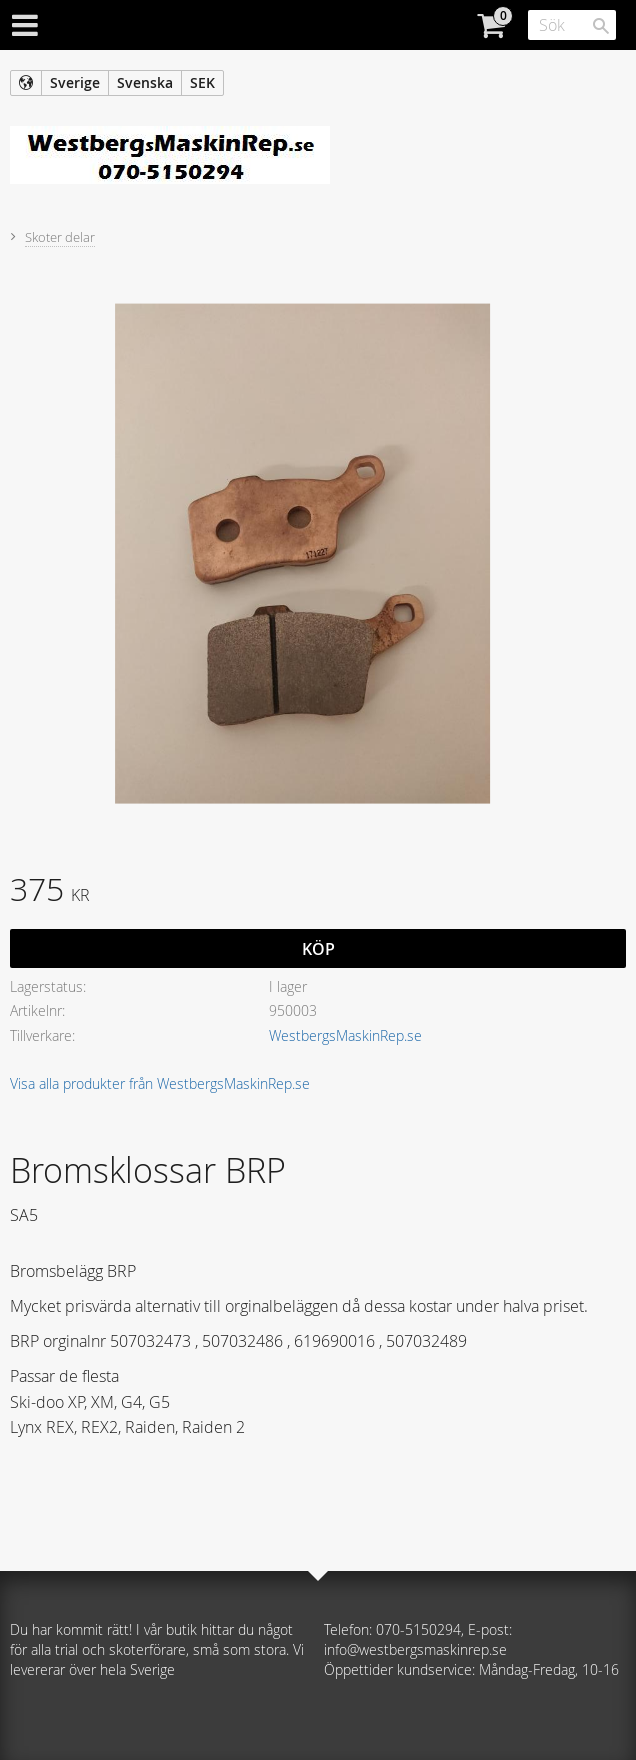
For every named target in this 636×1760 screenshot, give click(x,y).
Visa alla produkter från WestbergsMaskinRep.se (160, 1083)
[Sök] (601, 26)
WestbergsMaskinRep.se (345, 1035)
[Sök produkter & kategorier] (572, 25)
